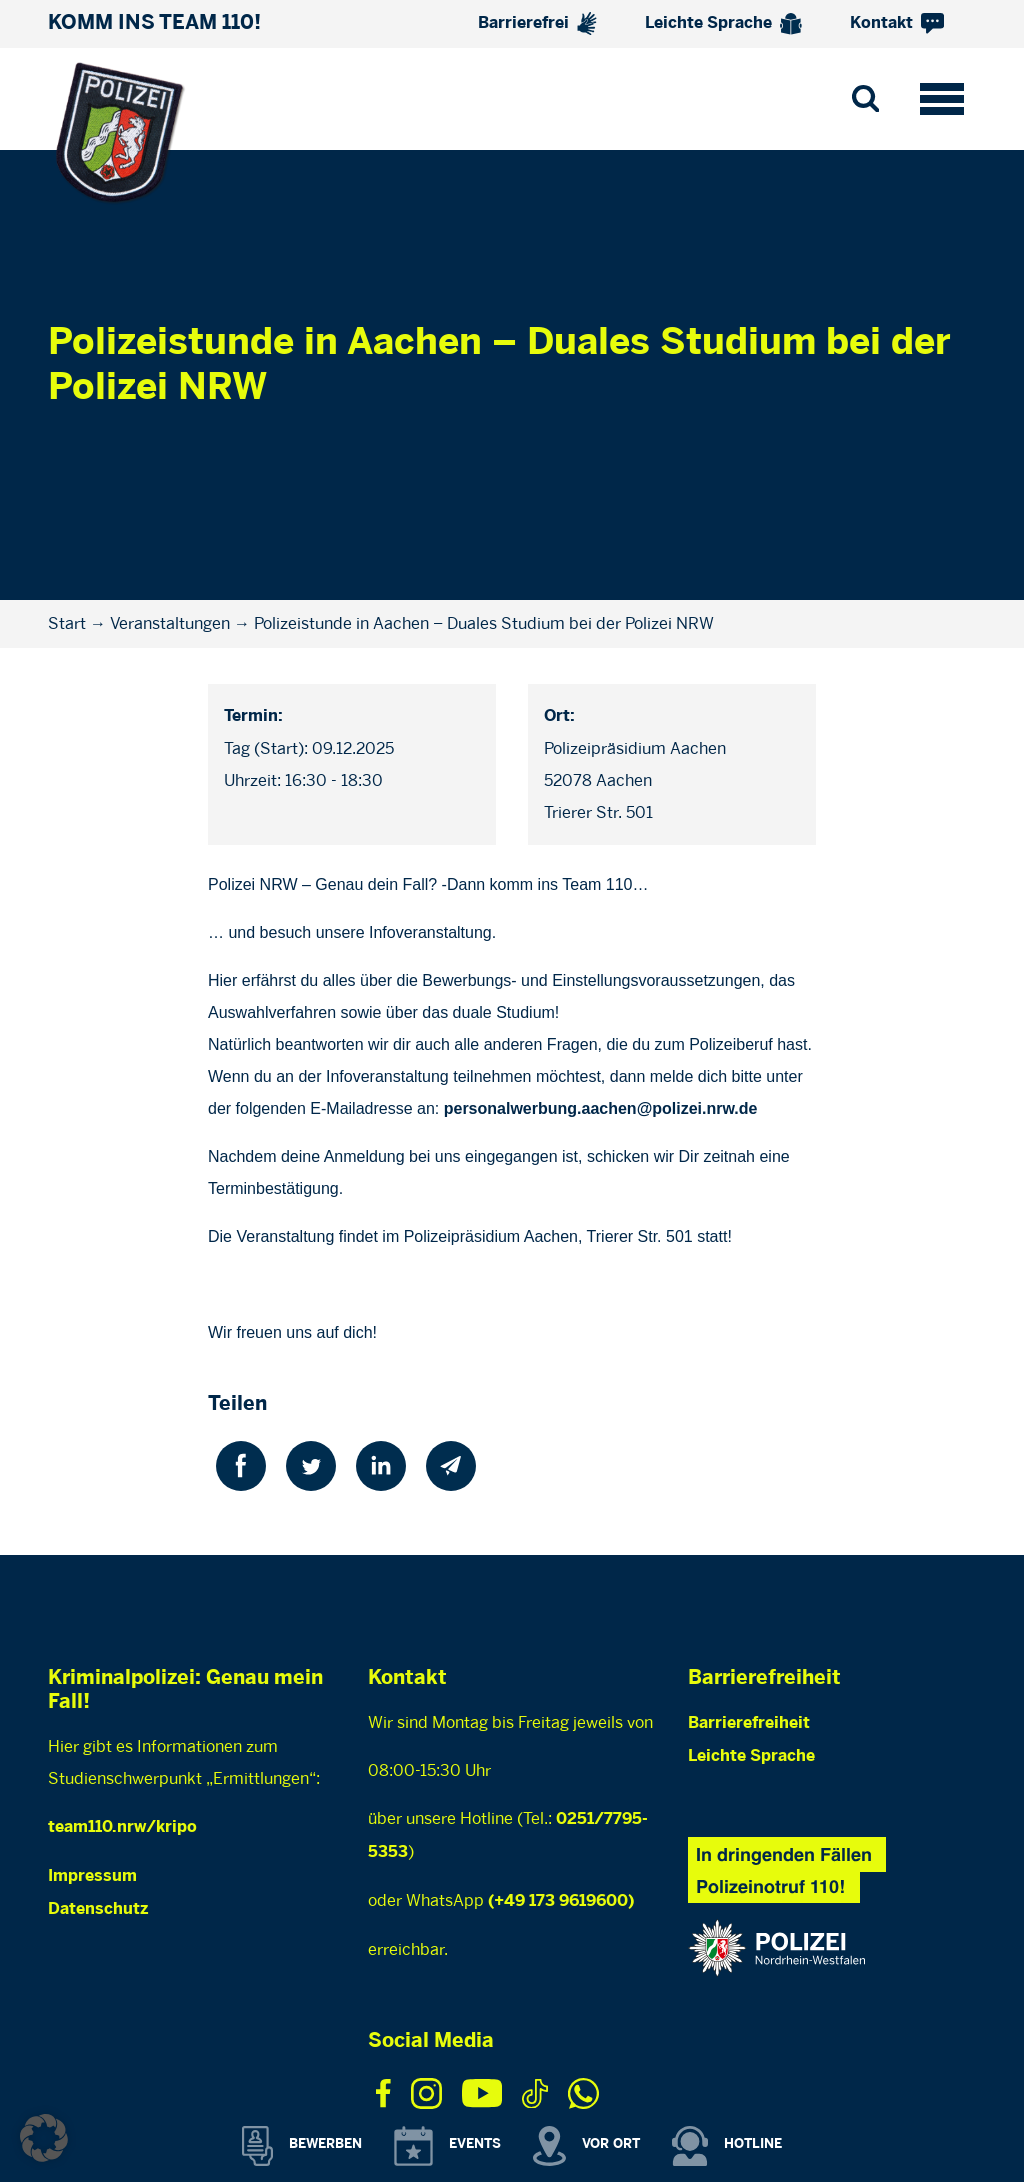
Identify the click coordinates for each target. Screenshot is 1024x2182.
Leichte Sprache (723, 24)
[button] (44, 2138)
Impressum (92, 1876)
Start (67, 623)
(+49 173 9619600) (561, 1901)
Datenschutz (98, 1909)
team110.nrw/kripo (122, 1827)
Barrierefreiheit (749, 1723)
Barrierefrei (537, 23)
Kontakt (897, 23)
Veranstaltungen (170, 623)
